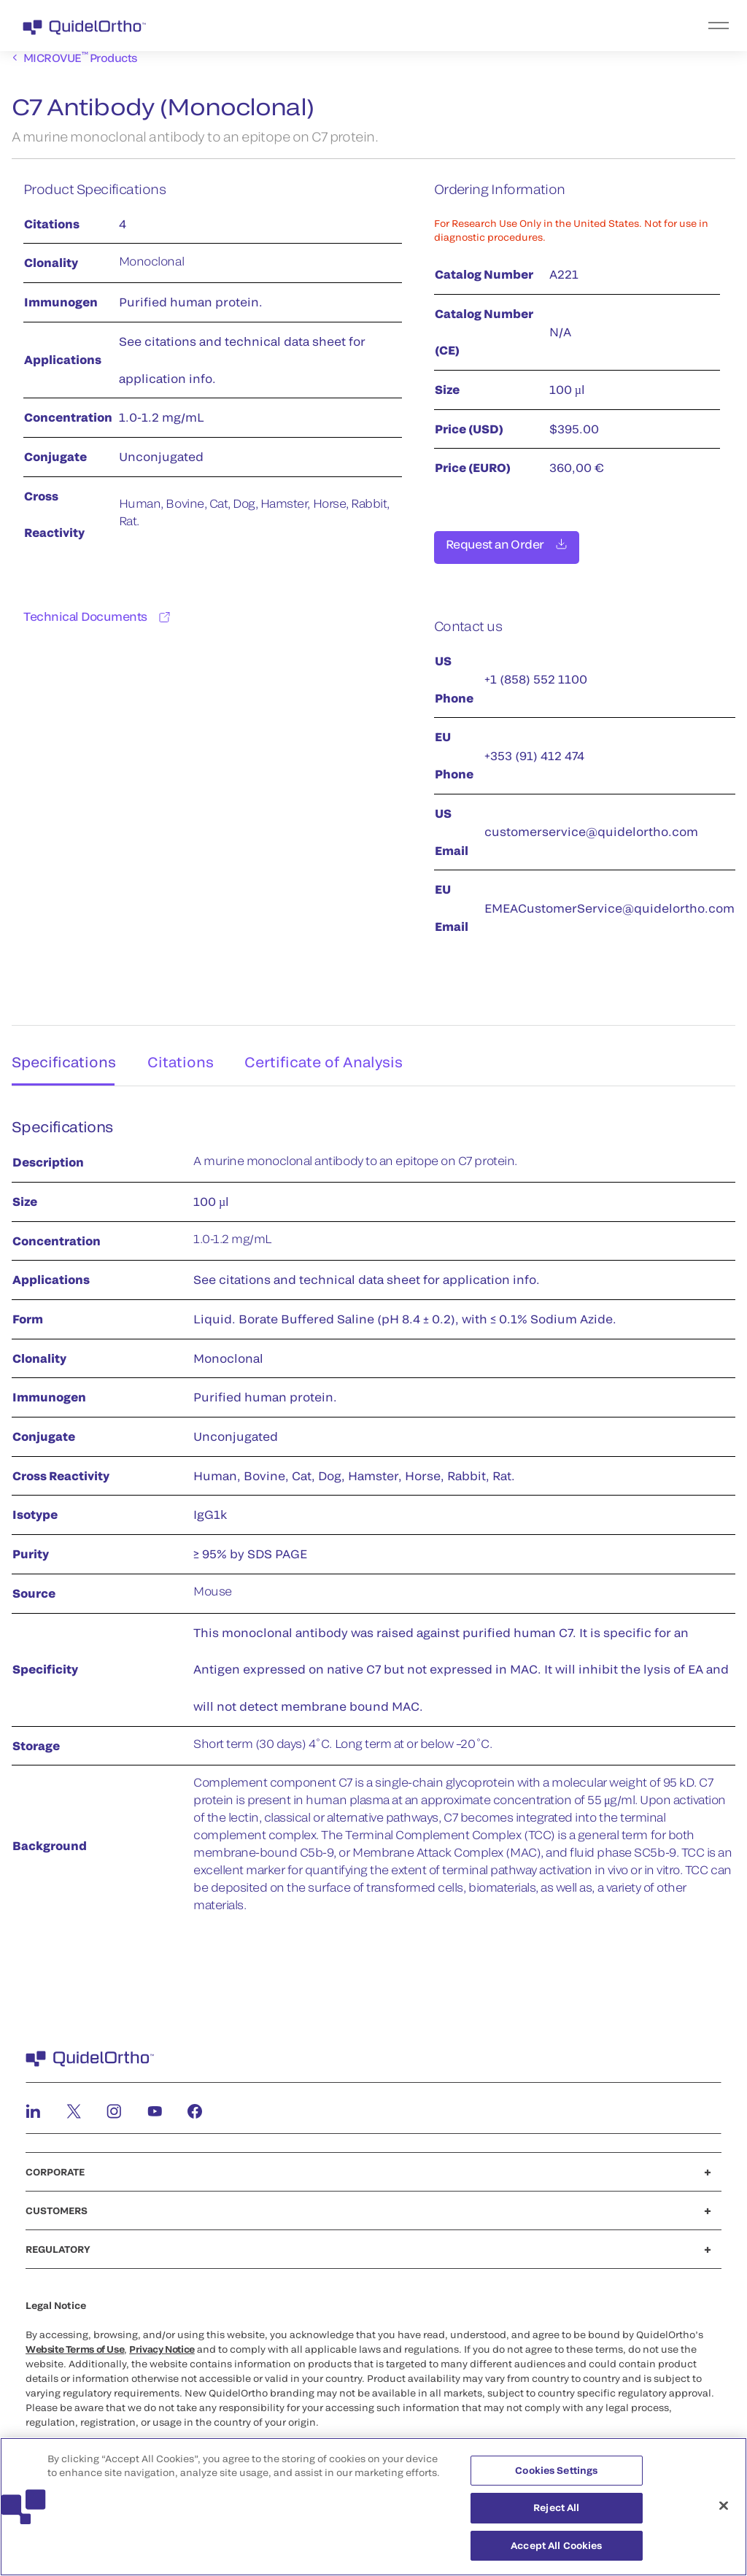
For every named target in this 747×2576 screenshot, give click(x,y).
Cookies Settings (556, 2476)
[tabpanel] (373, 1518)
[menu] (463, 25)
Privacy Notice (162, 2344)
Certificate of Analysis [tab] (328, 1053)
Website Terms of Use (75, 2344)
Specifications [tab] (59, 1053)
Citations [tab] (181, 1053)
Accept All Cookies (556, 2552)
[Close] (724, 2512)
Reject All (556, 2514)
